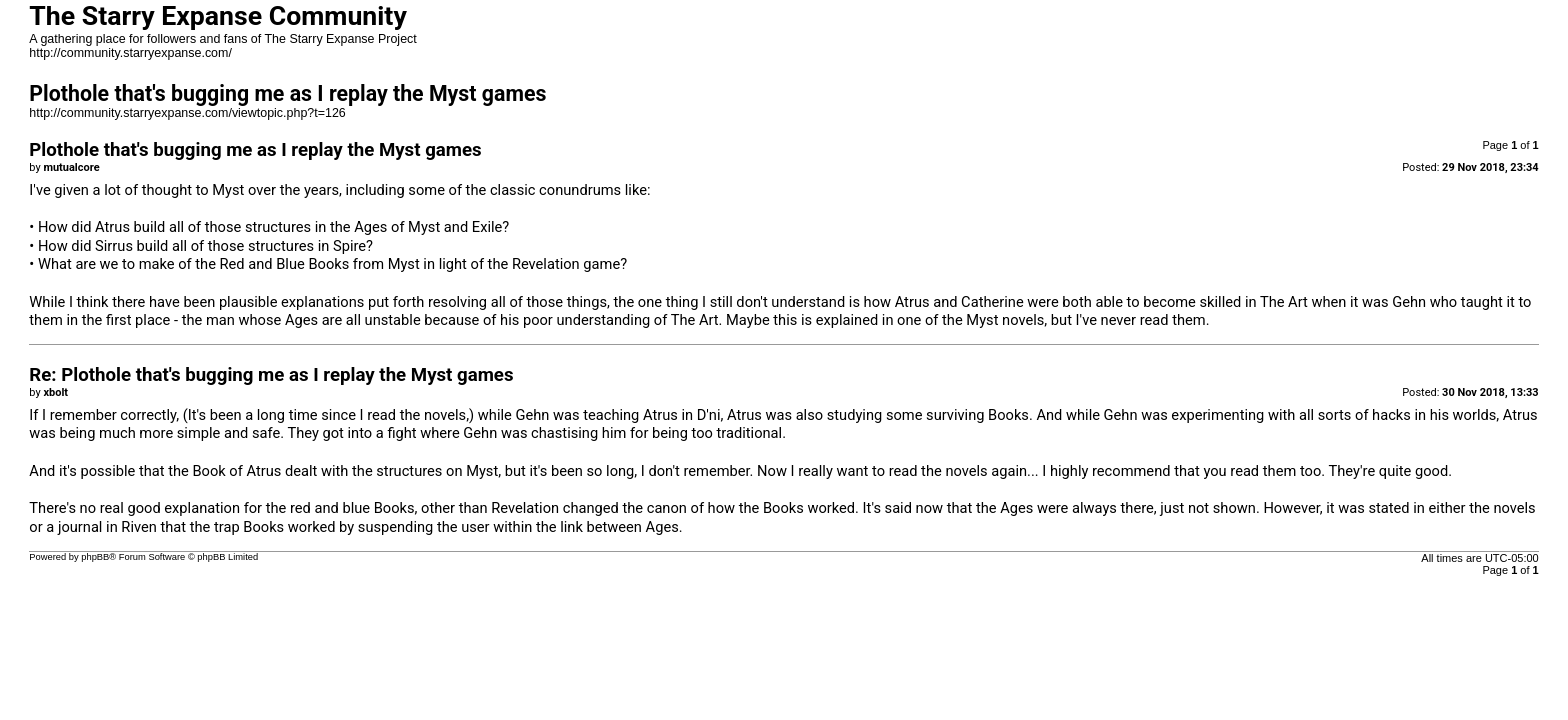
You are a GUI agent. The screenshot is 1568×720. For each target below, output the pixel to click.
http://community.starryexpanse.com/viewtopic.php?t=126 (187, 113)
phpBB (95, 557)
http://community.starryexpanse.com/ (130, 53)
